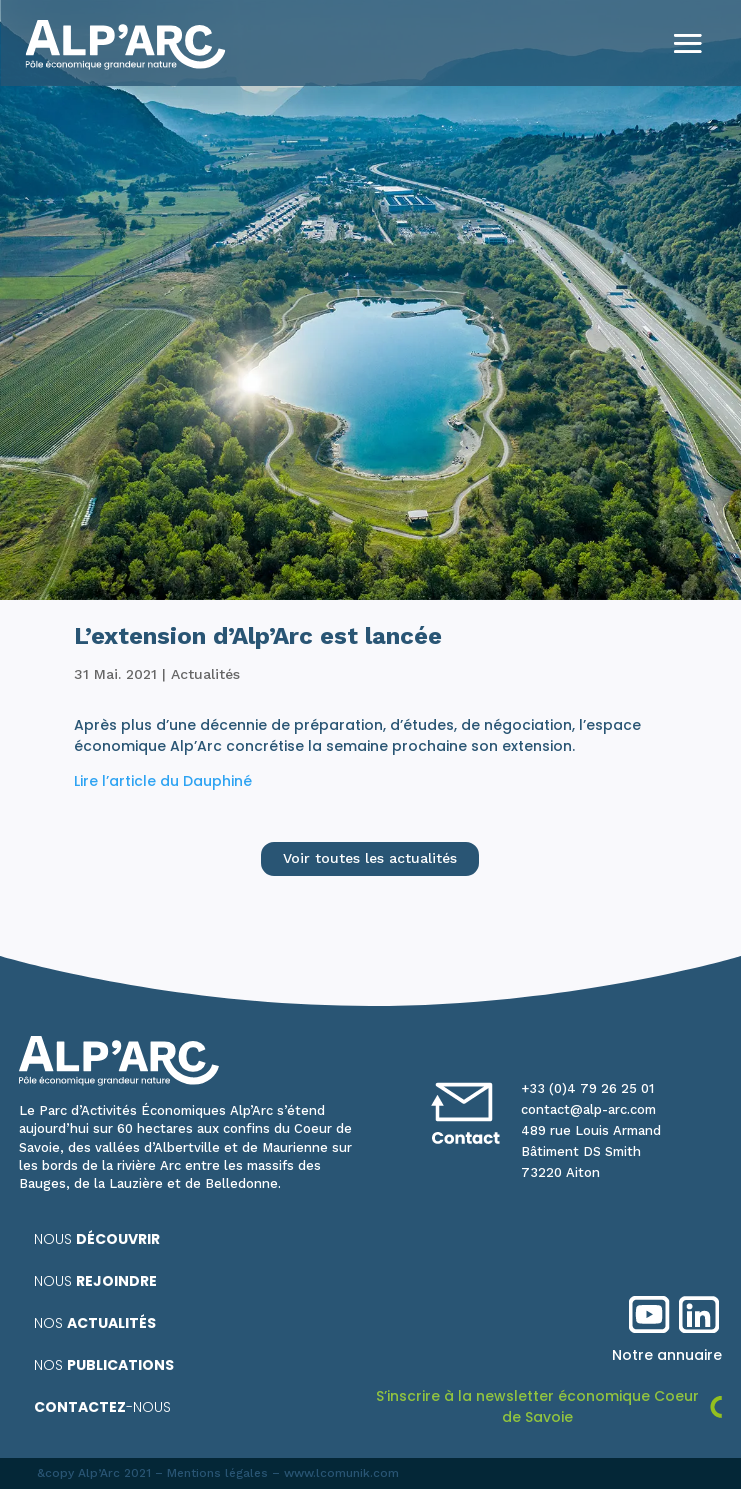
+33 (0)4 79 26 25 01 (587, 1088)
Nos (95, 1323)
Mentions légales (217, 1473)
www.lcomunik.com (341, 1473)
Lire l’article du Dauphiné (163, 781)
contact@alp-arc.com (588, 1109)
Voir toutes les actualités (370, 858)
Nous (97, 1239)
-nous (102, 1407)
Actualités (205, 674)
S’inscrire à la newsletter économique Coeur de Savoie (537, 1406)
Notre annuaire (667, 1355)
